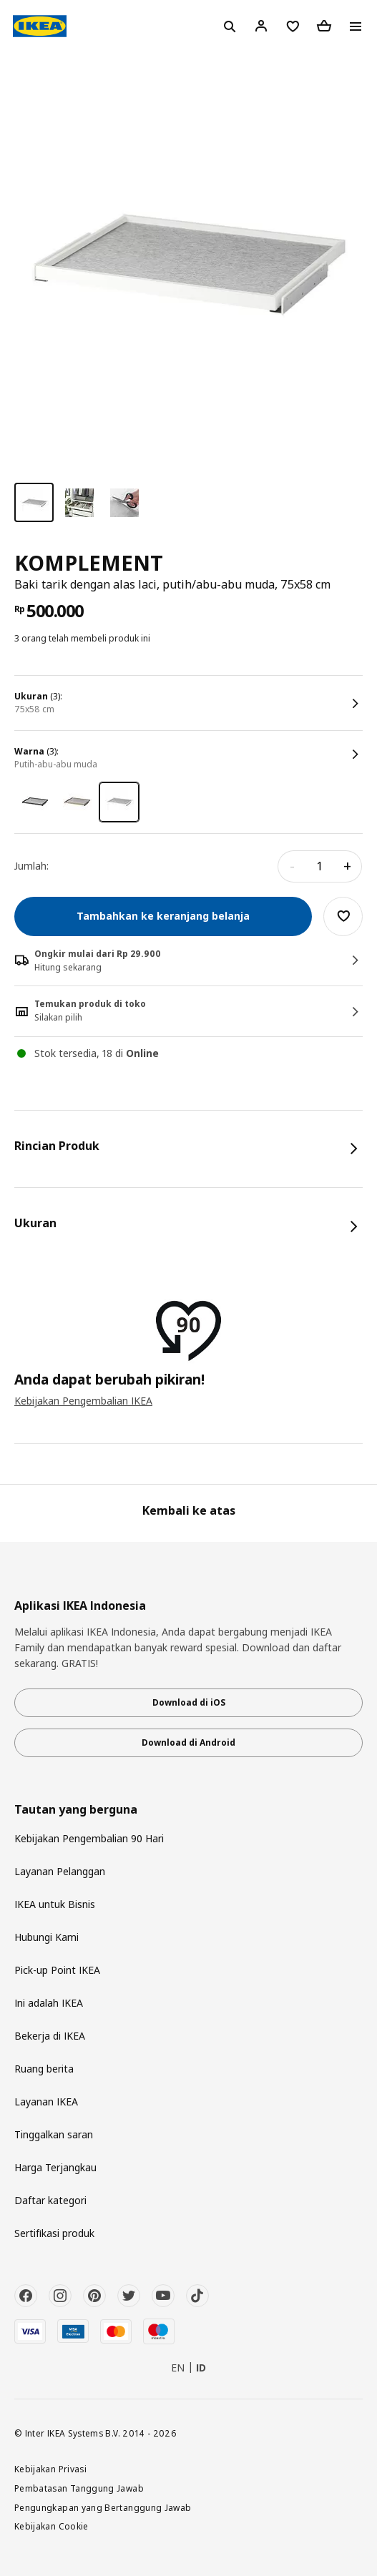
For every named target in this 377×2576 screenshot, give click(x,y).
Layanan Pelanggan (59, 1871)
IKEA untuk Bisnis (54, 1904)
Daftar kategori (50, 2200)
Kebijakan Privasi (50, 2468)
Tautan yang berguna (75, 1810)
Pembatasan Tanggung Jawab (79, 2488)
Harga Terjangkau (55, 2167)
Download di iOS (188, 1702)
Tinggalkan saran (53, 2134)
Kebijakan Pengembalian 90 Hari (89, 1838)
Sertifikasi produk (54, 2233)
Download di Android (188, 1742)
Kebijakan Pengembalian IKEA (83, 1400)
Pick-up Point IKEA (57, 1970)
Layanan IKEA (46, 2101)
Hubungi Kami (46, 1937)
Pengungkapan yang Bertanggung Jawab (103, 2507)
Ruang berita (44, 2068)
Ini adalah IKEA (48, 2003)
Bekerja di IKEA (49, 2035)
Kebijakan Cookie (51, 2526)
